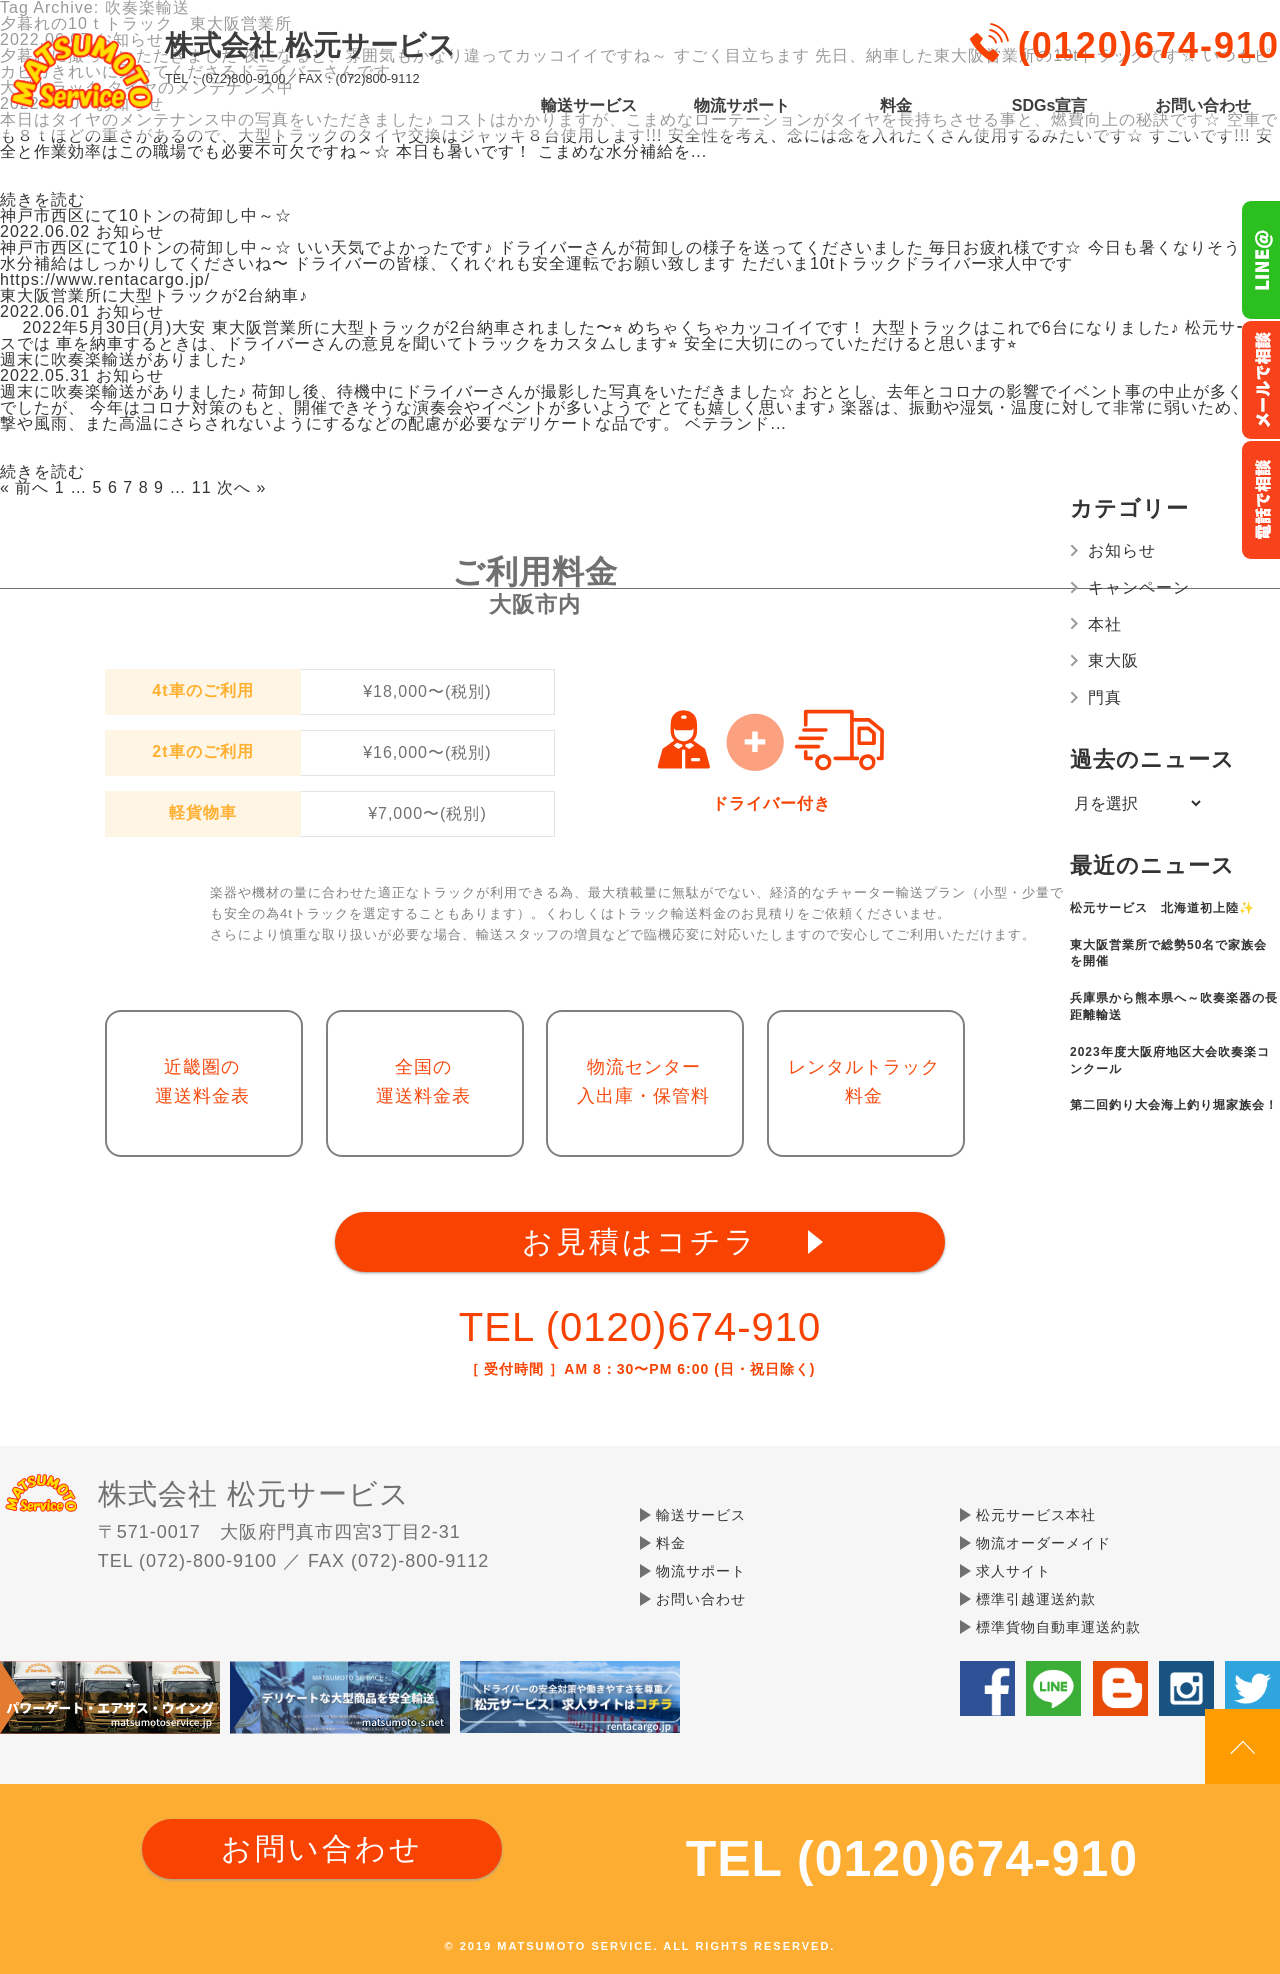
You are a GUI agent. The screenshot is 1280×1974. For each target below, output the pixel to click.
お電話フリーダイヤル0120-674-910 (1260, 500)
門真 (1105, 697)
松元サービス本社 (1036, 1515)
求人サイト (1013, 1571)
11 (202, 487)
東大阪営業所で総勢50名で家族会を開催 (1168, 953)
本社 (1105, 624)
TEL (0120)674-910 (640, 1327)
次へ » (241, 487)
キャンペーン (1139, 587)
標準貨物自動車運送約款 (1058, 1627)
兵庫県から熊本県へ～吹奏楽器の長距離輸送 (1174, 1006)
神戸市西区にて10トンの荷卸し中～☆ (146, 215)
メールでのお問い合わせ (1260, 380)
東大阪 (1113, 660)
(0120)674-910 (1149, 45)
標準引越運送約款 (1036, 1599)
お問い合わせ (1203, 106)
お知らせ (1122, 550)
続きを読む (42, 200)
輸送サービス (589, 106)
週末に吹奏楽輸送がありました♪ (123, 359)
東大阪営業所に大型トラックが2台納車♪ (154, 295)
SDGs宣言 (1050, 106)
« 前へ (24, 487)
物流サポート (742, 106)
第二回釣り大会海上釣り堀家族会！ (1174, 1105)
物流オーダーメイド (1043, 1543)
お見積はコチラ (640, 1241)
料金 (896, 106)
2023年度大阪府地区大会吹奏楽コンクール (1170, 1060)
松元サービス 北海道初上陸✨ (1162, 908)
